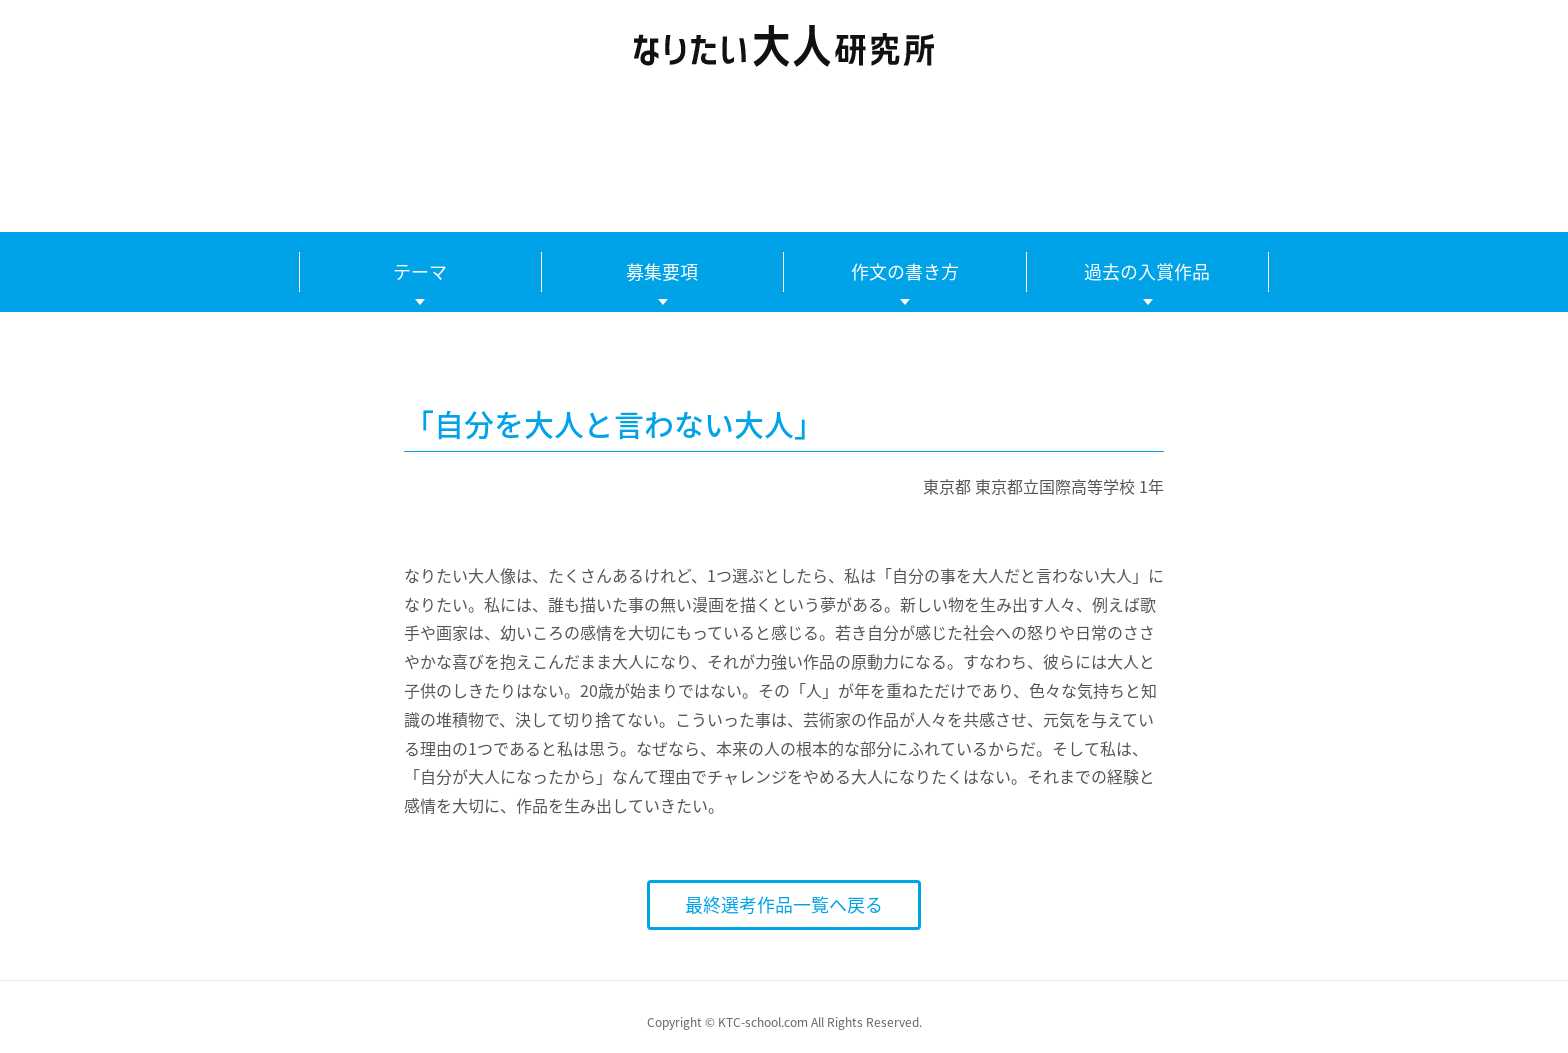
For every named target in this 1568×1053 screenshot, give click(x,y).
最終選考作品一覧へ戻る (784, 904)
